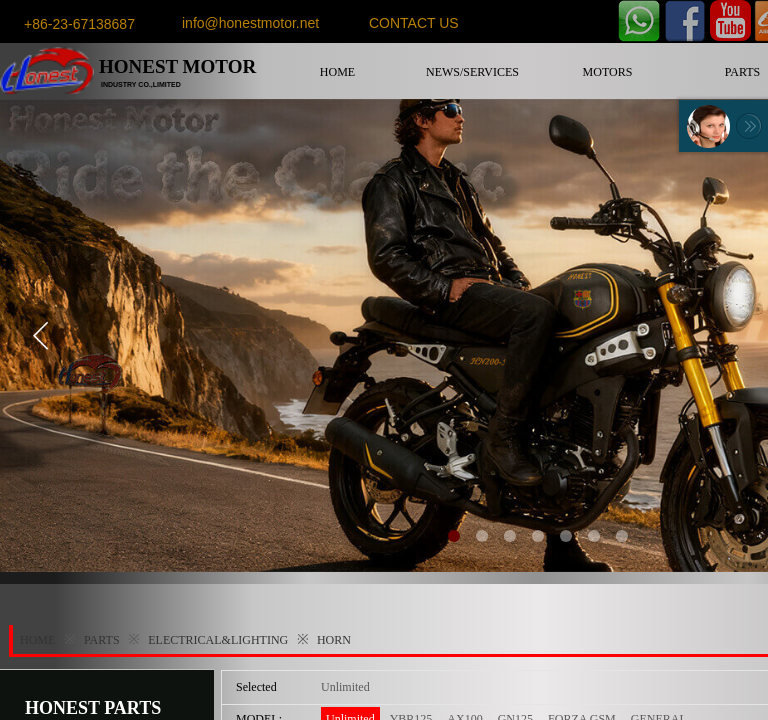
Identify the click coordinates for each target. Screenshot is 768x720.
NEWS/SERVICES (472, 72)
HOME (337, 72)
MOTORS (608, 72)
